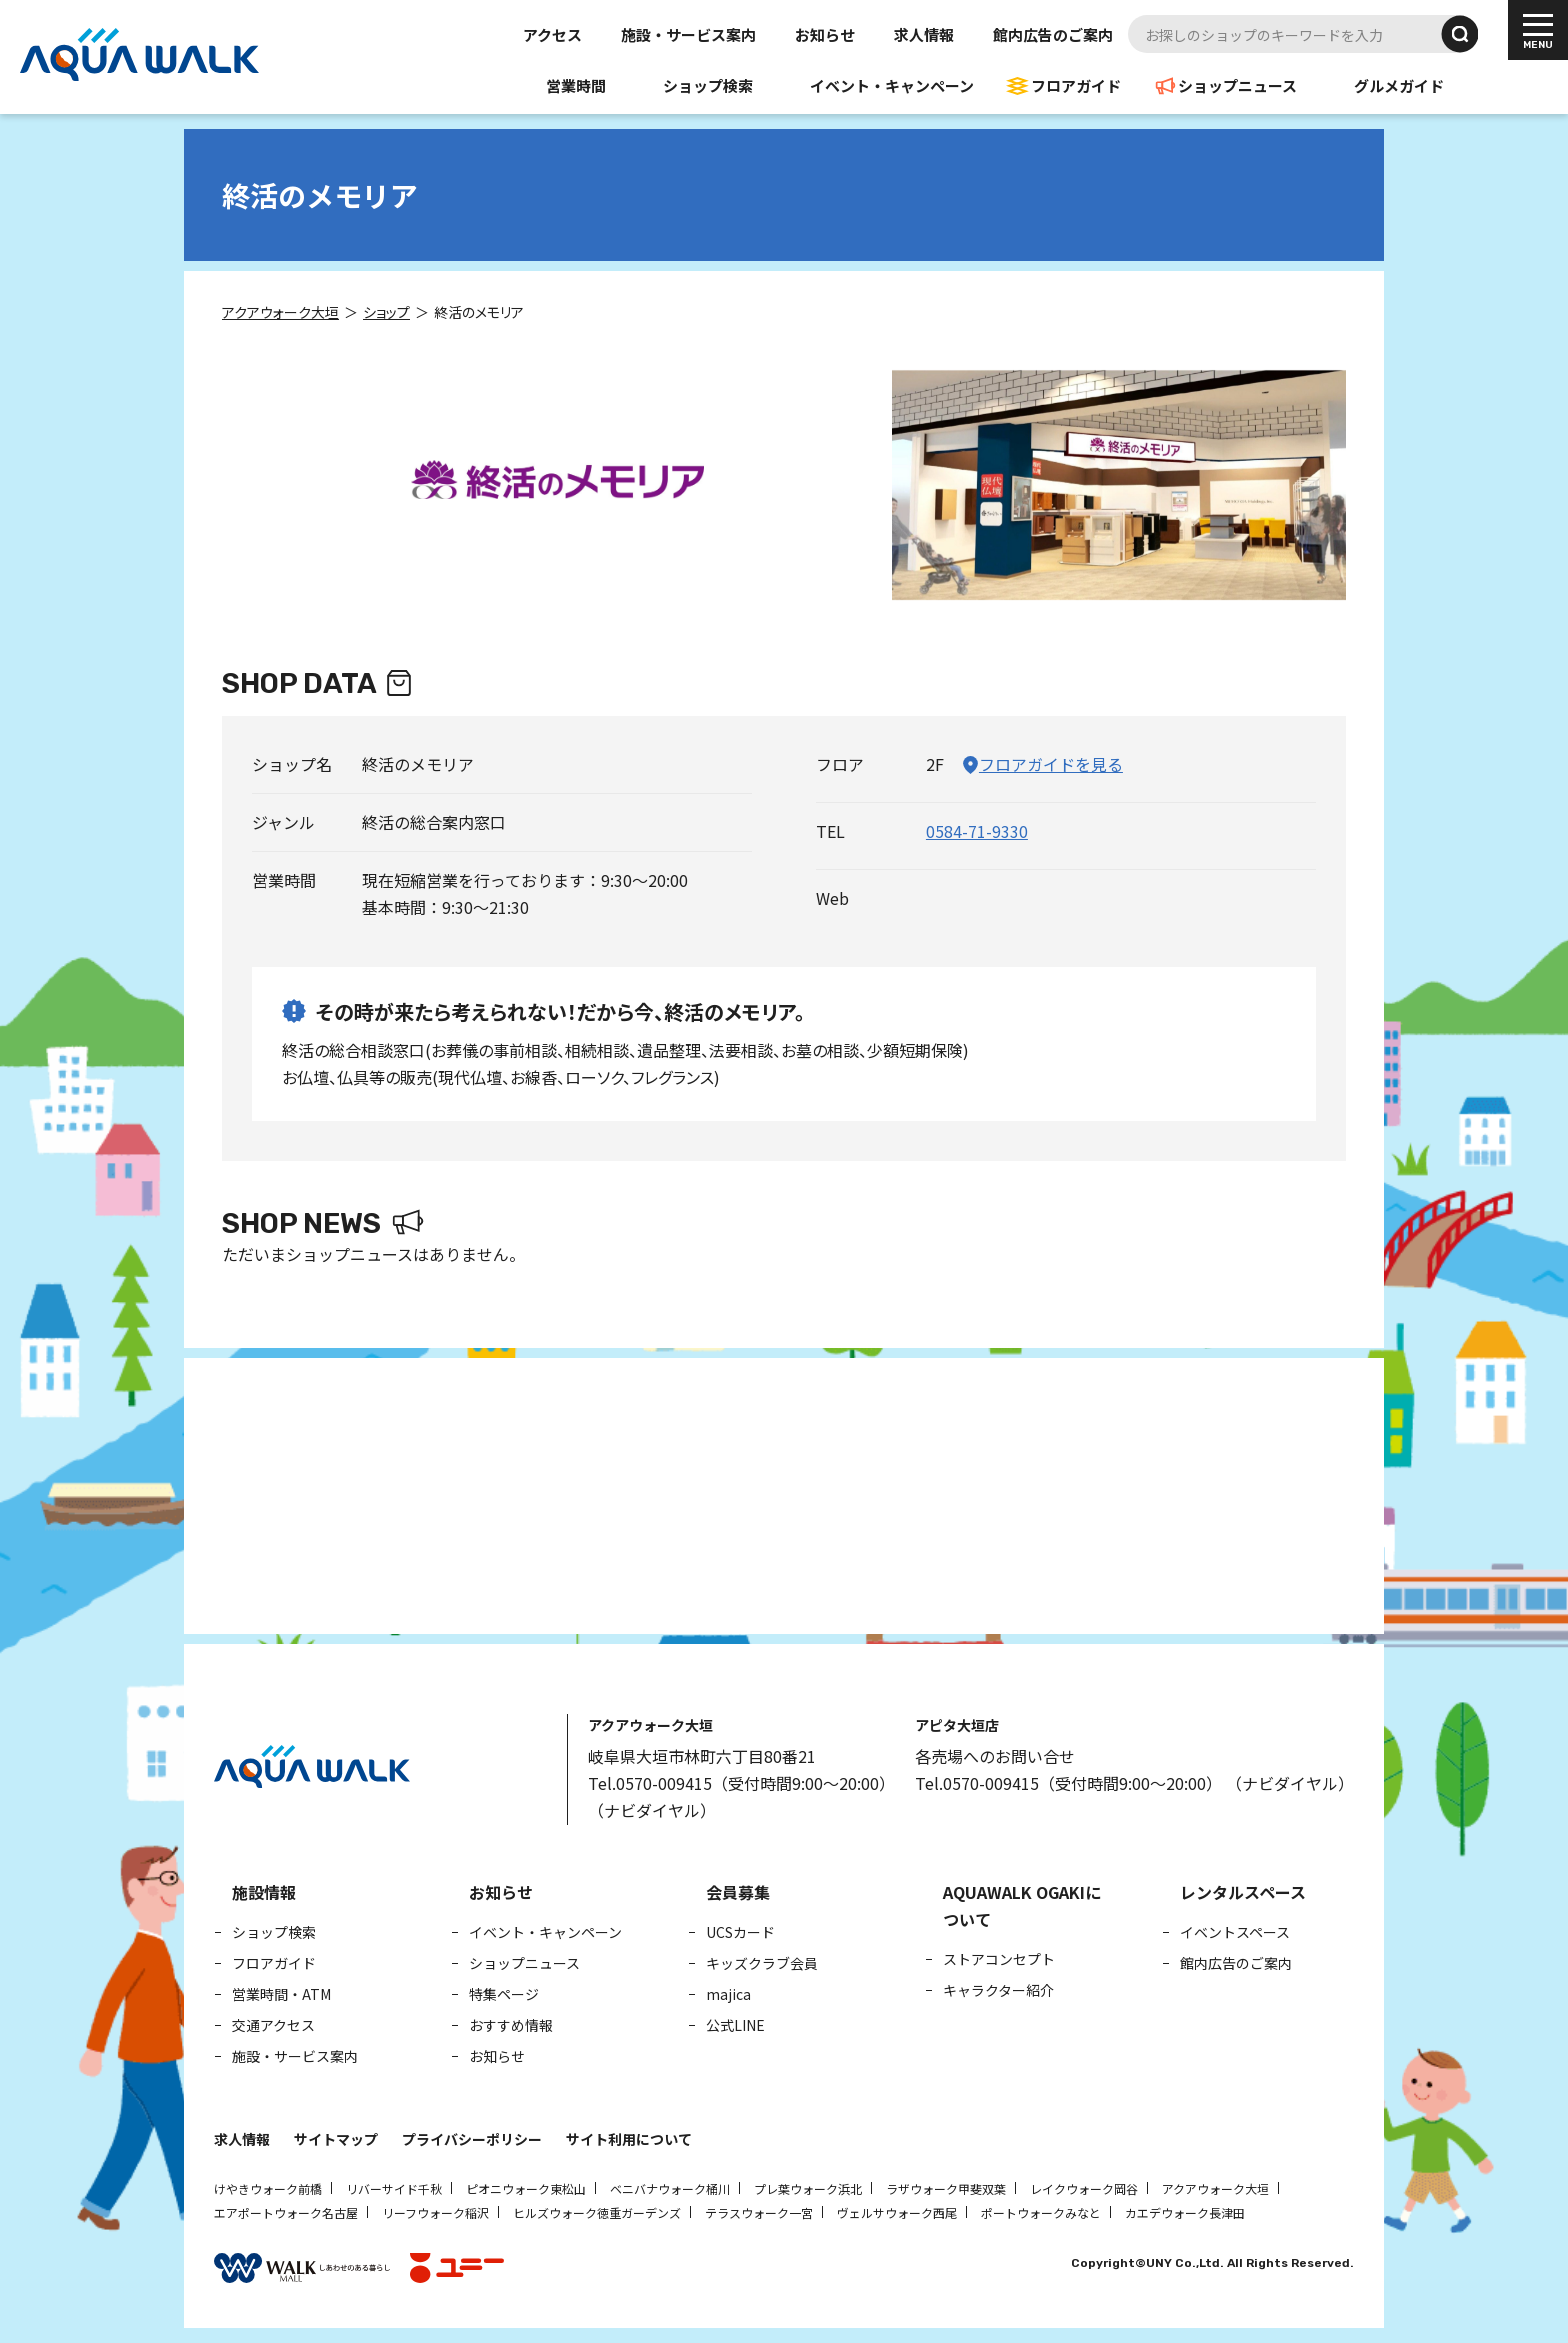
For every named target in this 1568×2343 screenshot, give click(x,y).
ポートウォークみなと (1041, 2212)
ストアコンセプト (999, 1959)
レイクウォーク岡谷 (1084, 2188)
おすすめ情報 (511, 2025)
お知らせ (825, 34)
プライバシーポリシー (472, 2139)
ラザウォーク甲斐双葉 (946, 2188)
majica (728, 1994)
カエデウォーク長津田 (1185, 2212)
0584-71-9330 (977, 831)
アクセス (552, 34)
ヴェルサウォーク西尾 (897, 2212)
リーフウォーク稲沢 (435, 2212)
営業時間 (576, 85)
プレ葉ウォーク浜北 (808, 2188)
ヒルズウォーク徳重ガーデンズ (597, 2212)
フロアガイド (1076, 85)
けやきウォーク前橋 (268, 2188)
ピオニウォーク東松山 (526, 2188)
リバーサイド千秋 (394, 2188)
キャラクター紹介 (998, 1990)
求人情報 (924, 34)
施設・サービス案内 (688, 34)
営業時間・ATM (281, 1994)
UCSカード (740, 1932)
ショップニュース (1237, 85)
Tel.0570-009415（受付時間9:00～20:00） (741, 1783)
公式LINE (735, 2025)
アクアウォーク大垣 (1215, 2188)
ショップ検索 (708, 85)
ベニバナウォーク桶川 (670, 2188)
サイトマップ (336, 2139)
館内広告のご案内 (1053, 34)
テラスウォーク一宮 (759, 2212)
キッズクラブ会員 (762, 1963)
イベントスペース (1235, 1932)
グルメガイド (1399, 85)
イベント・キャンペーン (892, 85)
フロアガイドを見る (1051, 764)
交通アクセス (273, 2025)
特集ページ (504, 1994)
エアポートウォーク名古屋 (286, 2212)
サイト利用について (629, 2139)
